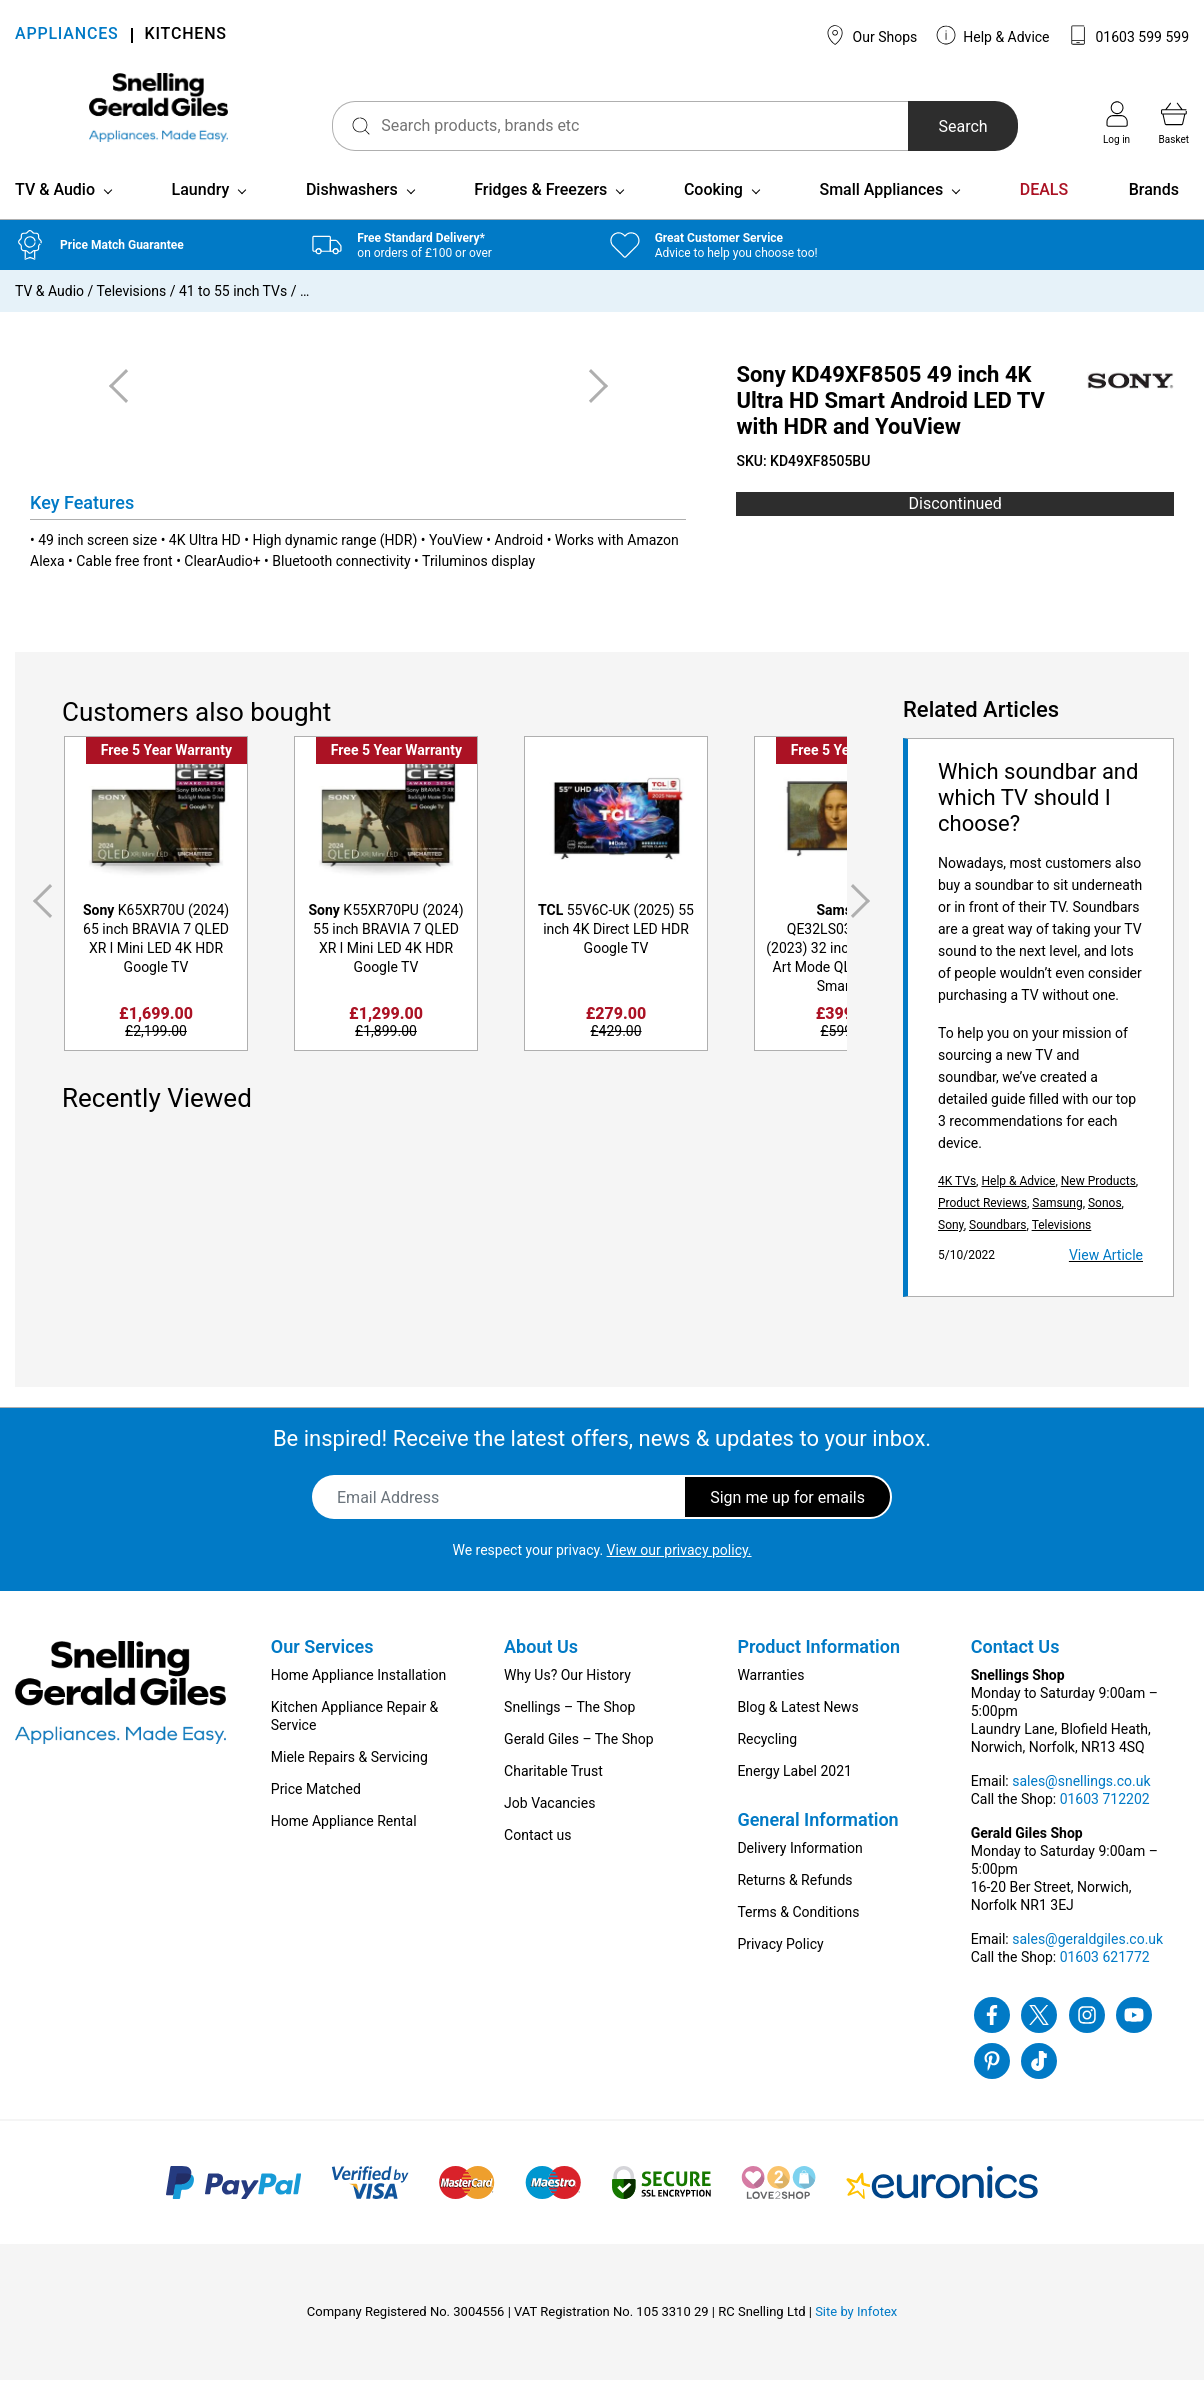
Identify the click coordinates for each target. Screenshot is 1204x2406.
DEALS (1044, 215)
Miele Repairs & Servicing (349, 1783)
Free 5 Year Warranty (166, 776)
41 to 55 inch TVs (233, 317)
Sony (951, 1251)
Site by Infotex (856, 2337)
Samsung (1057, 1229)
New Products (1098, 1207)
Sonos (1105, 1229)
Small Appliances (881, 215)
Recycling (767, 1765)
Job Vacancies (549, 1829)
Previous (39, 927)
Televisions (132, 317)
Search (939, 126)
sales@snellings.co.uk (1081, 1807)
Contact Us (1015, 1672)
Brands (1154, 215)
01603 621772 (1105, 1983)
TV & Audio (55, 215)
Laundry (201, 215)
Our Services (322, 1672)
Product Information (818, 1672)
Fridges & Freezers (540, 215)
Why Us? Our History (567, 1701)
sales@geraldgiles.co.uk (1087, 1965)
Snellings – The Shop (569, 1733)
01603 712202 (1105, 1825)
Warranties (770, 1701)
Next (864, 927)
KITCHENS (186, 35)
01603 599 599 (1128, 35)
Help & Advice (993, 35)
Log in (1116, 123)
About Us (541, 1672)
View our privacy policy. (679, 1576)
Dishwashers (352, 215)
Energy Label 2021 (794, 1797)
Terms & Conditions (798, 1938)
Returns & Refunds (794, 1906)
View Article (1106, 1281)
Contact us (537, 1861)
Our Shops (871, 35)
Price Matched (316, 1815)
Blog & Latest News (797, 1733)
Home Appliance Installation (358, 1701)
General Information (817, 1845)
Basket (1174, 123)
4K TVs (957, 1207)
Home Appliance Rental (344, 1847)
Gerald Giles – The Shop (579, 1765)
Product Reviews (982, 1229)
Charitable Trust (553, 1797)
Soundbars (998, 1251)
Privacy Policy (780, 1970)
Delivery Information (799, 1874)
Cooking (713, 215)
